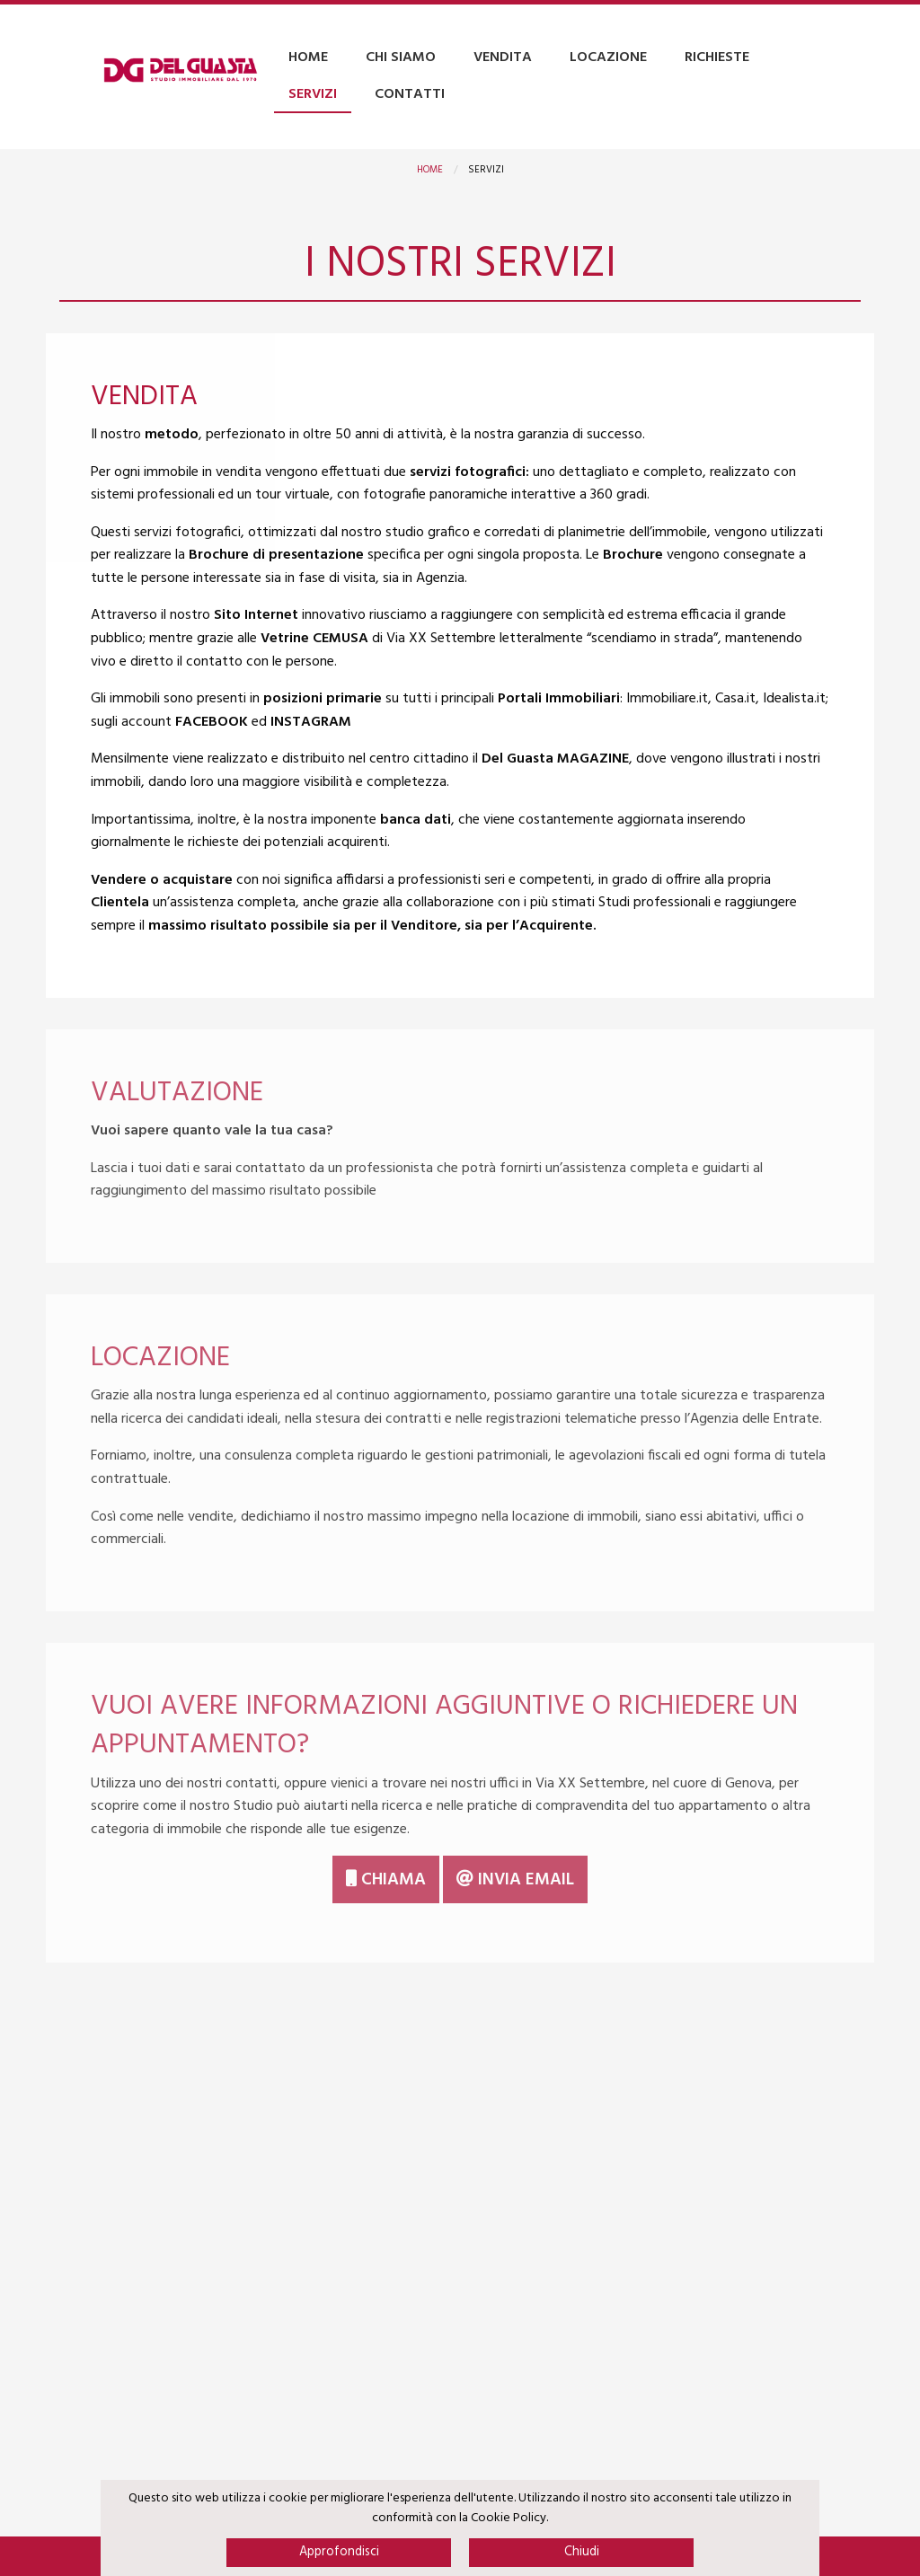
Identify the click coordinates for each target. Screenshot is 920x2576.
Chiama (386, 1879)
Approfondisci (339, 2552)
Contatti (410, 94)
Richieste (717, 57)
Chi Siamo (401, 57)
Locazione (608, 57)
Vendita (502, 57)
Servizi (312, 94)
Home (308, 57)
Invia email (515, 1879)
